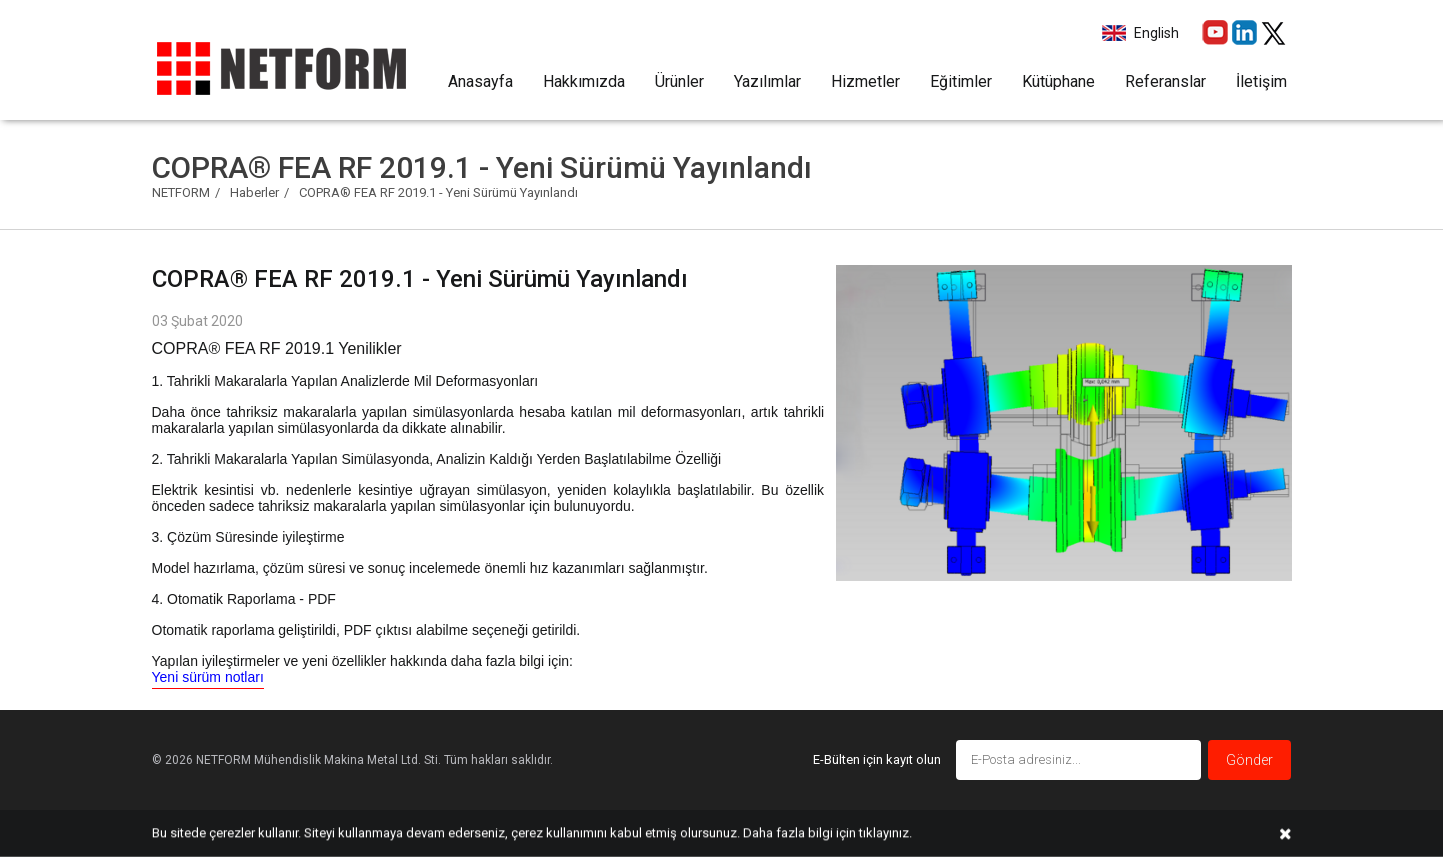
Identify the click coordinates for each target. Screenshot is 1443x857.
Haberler (254, 192)
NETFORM (181, 192)
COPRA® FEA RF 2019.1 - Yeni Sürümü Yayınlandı (438, 192)
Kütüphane (1058, 81)
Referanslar (1165, 81)
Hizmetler (865, 81)
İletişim (1261, 81)
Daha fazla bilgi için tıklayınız (826, 832)
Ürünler (679, 81)
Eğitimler (961, 81)
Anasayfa (480, 81)
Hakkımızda (584, 81)
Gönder (1249, 760)
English (1155, 33)
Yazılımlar (767, 81)
